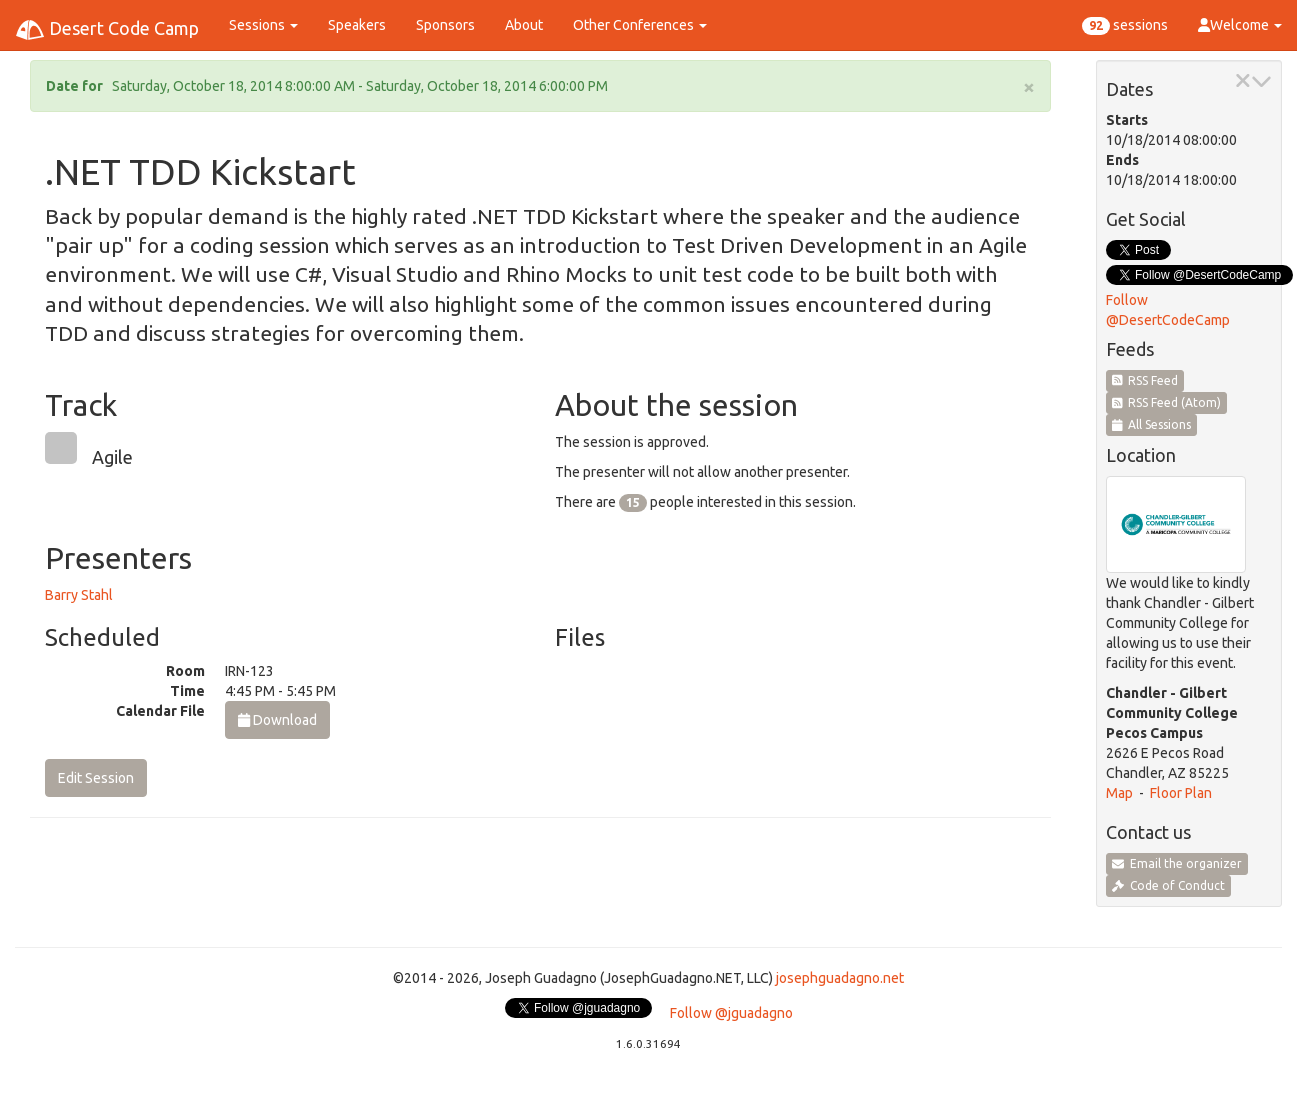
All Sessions (1152, 424)
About (524, 25)
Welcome (1240, 25)
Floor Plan (1181, 793)
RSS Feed (1145, 380)
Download (277, 720)
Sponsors (445, 25)
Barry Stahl (79, 595)
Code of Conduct (1168, 885)
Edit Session (96, 778)
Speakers (357, 25)
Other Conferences (640, 25)
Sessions (263, 25)
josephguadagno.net (840, 978)
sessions (1125, 26)
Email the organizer (1177, 863)
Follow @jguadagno (731, 1013)
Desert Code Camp (107, 30)
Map (1119, 793)
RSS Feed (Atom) (1167, 402)
